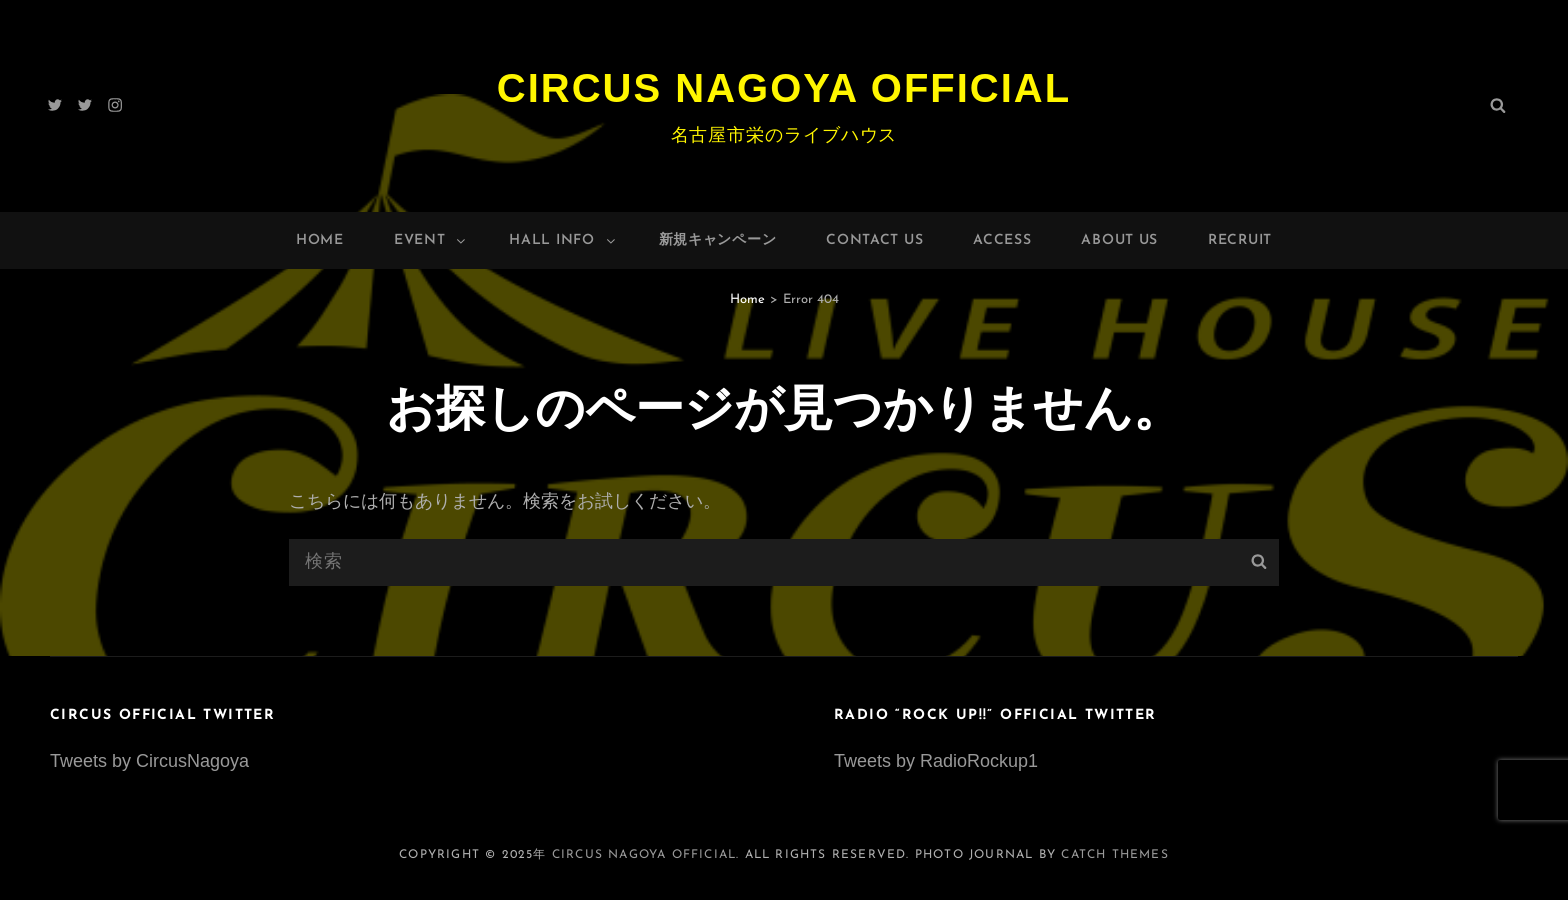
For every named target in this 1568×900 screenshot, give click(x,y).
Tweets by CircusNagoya (149, 761)
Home (320, 240)
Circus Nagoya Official (784, 88)
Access (1002, 240)
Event (431, 240)
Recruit (1240, 240)
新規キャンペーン (718, 240)
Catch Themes (1114, 855)
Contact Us (874, 240)
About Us (1119, 240)
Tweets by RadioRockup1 (936, 761)
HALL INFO (563, 240)
